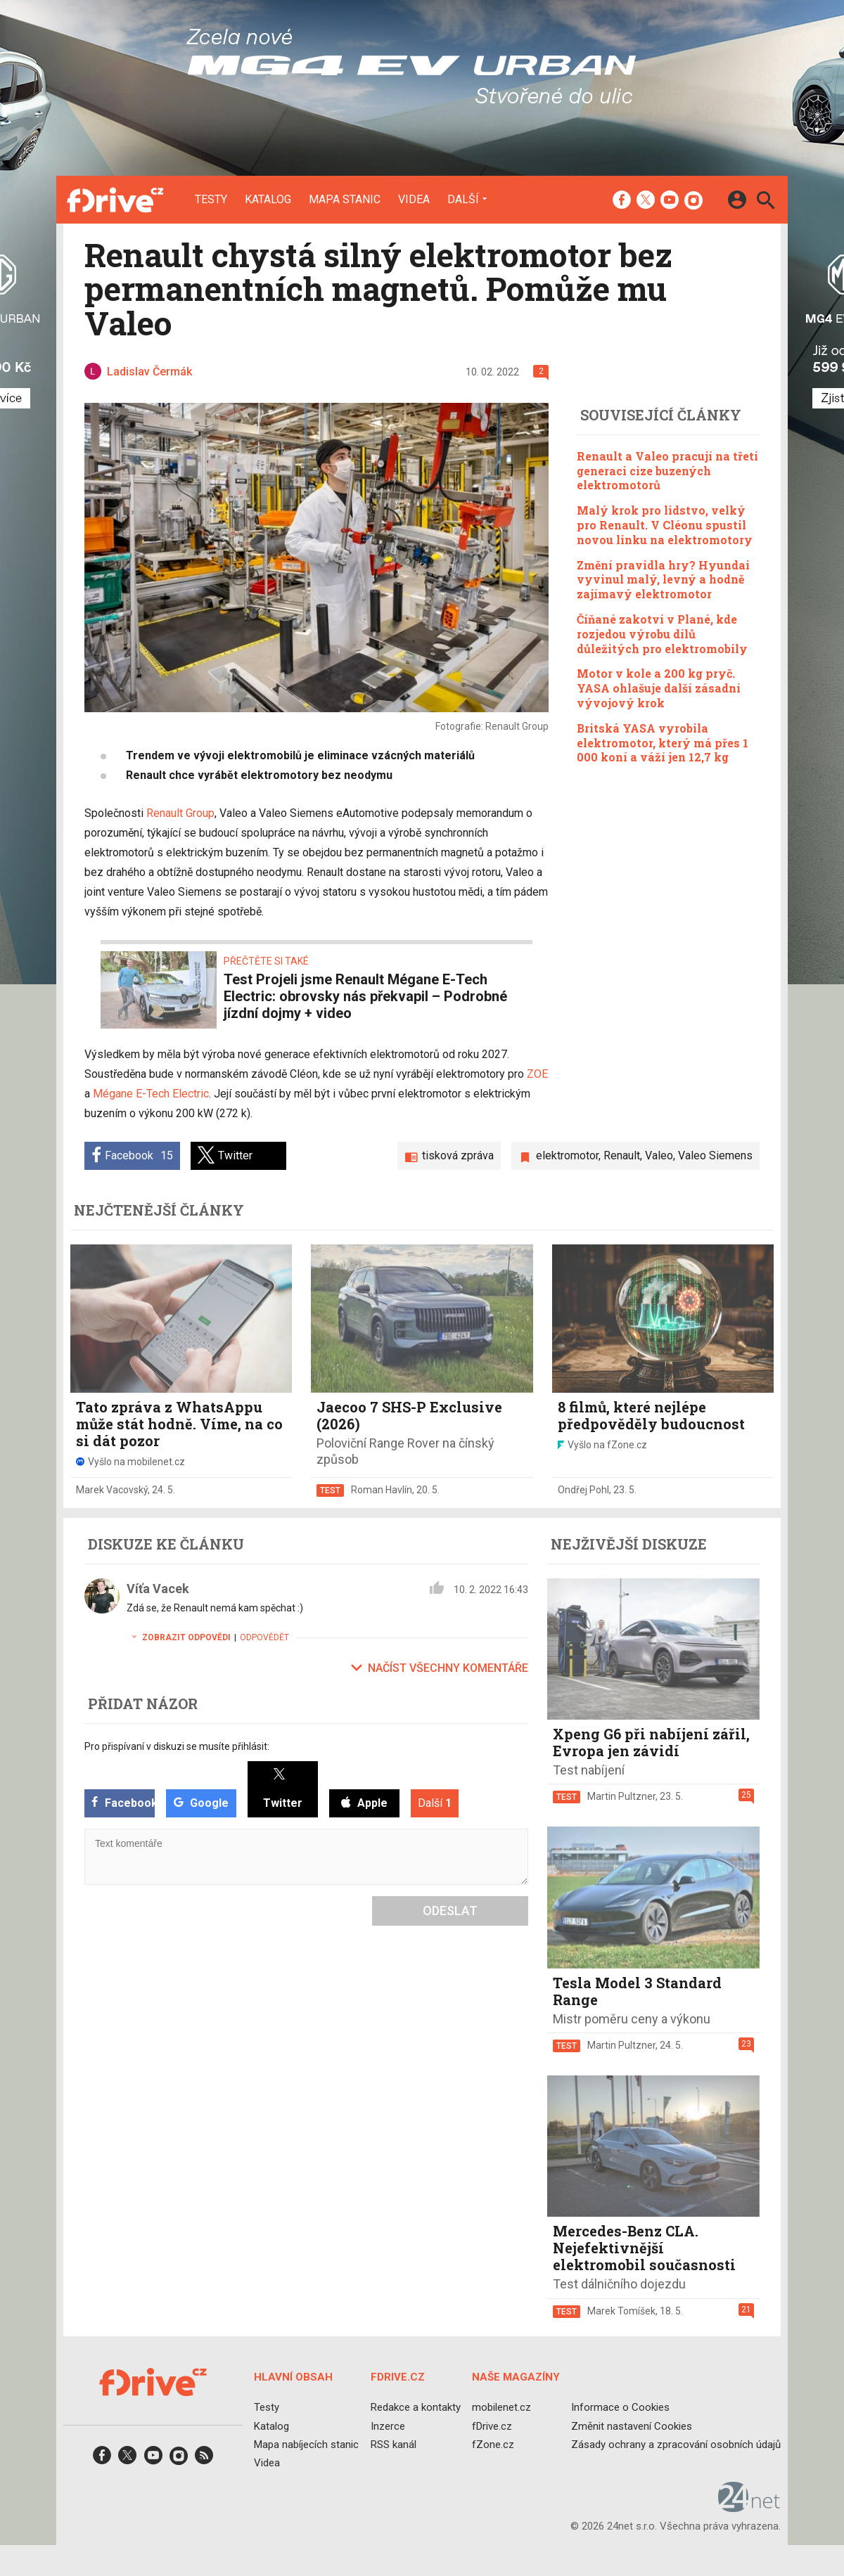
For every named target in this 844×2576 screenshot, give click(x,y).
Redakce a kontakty (416, 2407)
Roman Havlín (381, 1489)
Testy (211, 199)
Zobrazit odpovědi (179, 1637)
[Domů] (115, 200)
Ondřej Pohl (583, 1489)
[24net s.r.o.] (749, 2507)
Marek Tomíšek (621, 2311)
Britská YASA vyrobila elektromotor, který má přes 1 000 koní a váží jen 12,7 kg (662, 743)
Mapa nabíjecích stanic (306, 2443)
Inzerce (388, 2425)
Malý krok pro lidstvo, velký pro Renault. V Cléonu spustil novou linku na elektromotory (665, 525)
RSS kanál (393, 2443)
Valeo (659, 1155)
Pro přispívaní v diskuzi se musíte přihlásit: (176, 1746)
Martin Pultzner (621, 1796)
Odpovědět (264, 1637)
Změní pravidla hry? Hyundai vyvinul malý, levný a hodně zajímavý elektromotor (663, 580)
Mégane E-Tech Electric (151, 1093)
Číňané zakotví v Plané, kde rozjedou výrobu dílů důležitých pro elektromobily (662, 634)
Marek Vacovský (112, 1489)
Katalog (268, 199)
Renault (621, 1155)
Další (463, 199)
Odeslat (450, 1910)
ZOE (537, 1074)
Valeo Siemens (715, 1155)
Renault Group (180, 813)
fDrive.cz (492, 2425)
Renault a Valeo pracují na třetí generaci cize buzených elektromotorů (667, 471)
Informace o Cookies (620, 2407)
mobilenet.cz (501, 2407)
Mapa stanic (345, 199)
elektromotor (567, 1155)
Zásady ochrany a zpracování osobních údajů (676, 2443)
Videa (414, 199)
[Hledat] (765, 202)
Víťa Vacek (158, 1588)
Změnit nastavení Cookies (631, 2425)
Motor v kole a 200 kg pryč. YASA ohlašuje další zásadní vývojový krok (659, 688)
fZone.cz (493, 2443)
